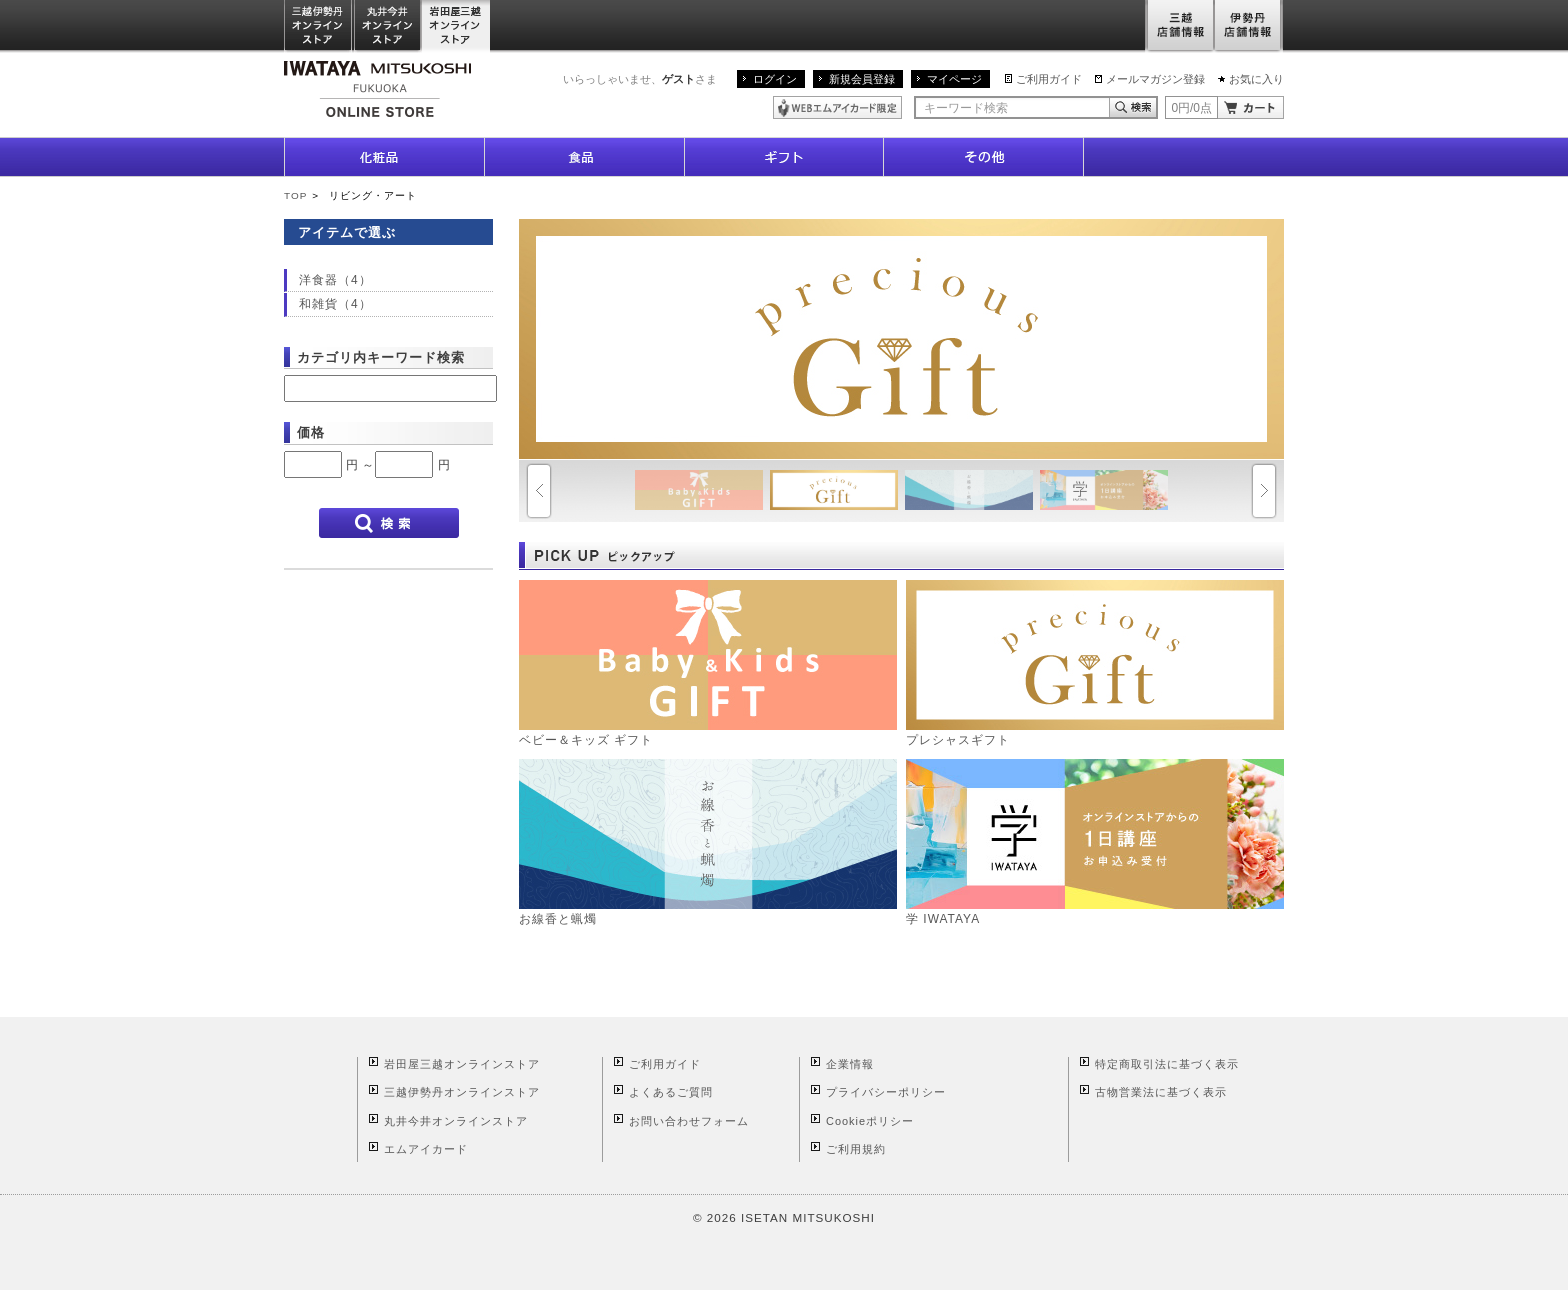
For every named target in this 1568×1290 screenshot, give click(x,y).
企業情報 (850, 1064)
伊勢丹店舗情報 (1249, 26)
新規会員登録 (862, 79)
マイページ (954, 79)
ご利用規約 (856, 1149)
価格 (311, 432)
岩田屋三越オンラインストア (456, 26)
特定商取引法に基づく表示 (1167, 1064)
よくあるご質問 (671, 1092)
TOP (295, 195)
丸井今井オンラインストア (388, 26)
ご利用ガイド (1049, 79)
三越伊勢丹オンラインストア (319, 26)
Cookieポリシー (870, 1121)
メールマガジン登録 (1155, 79)
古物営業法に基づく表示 (1161, 1092)
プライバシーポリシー (886, 1092)
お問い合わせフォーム (689, 1121)
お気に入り (1256, 79)
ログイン (775, 79)
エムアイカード (426, 1149)
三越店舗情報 (1179, 26)
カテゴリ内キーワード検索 (381, 357)
